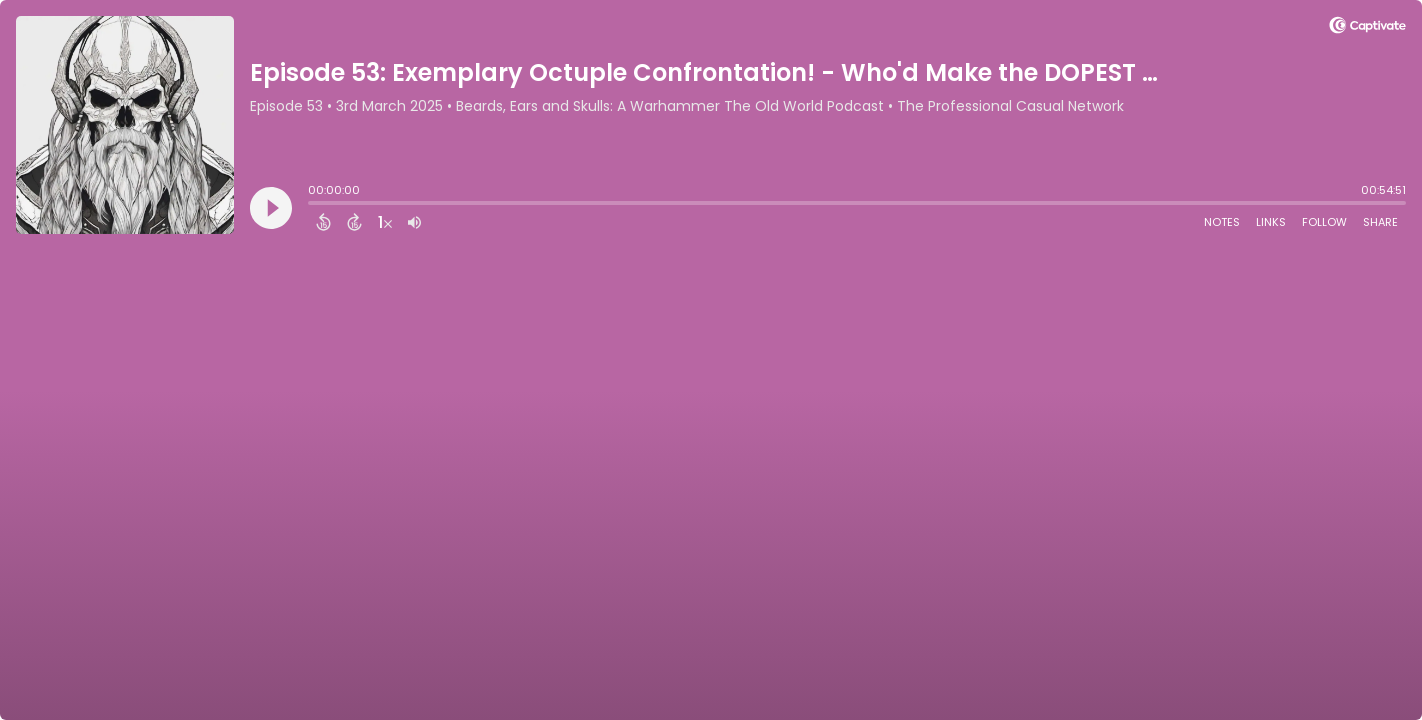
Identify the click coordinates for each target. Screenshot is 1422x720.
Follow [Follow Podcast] (1324, 222)
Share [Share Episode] (1380, 222)
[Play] (271, 208)
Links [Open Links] (1271, 222)
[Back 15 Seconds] (323, 222)
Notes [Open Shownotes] (1222, 222)
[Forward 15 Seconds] (354, 222)
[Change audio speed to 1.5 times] (385, 222)
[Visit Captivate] (1367, 28)
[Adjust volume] (414, 222)
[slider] (313, 205)
